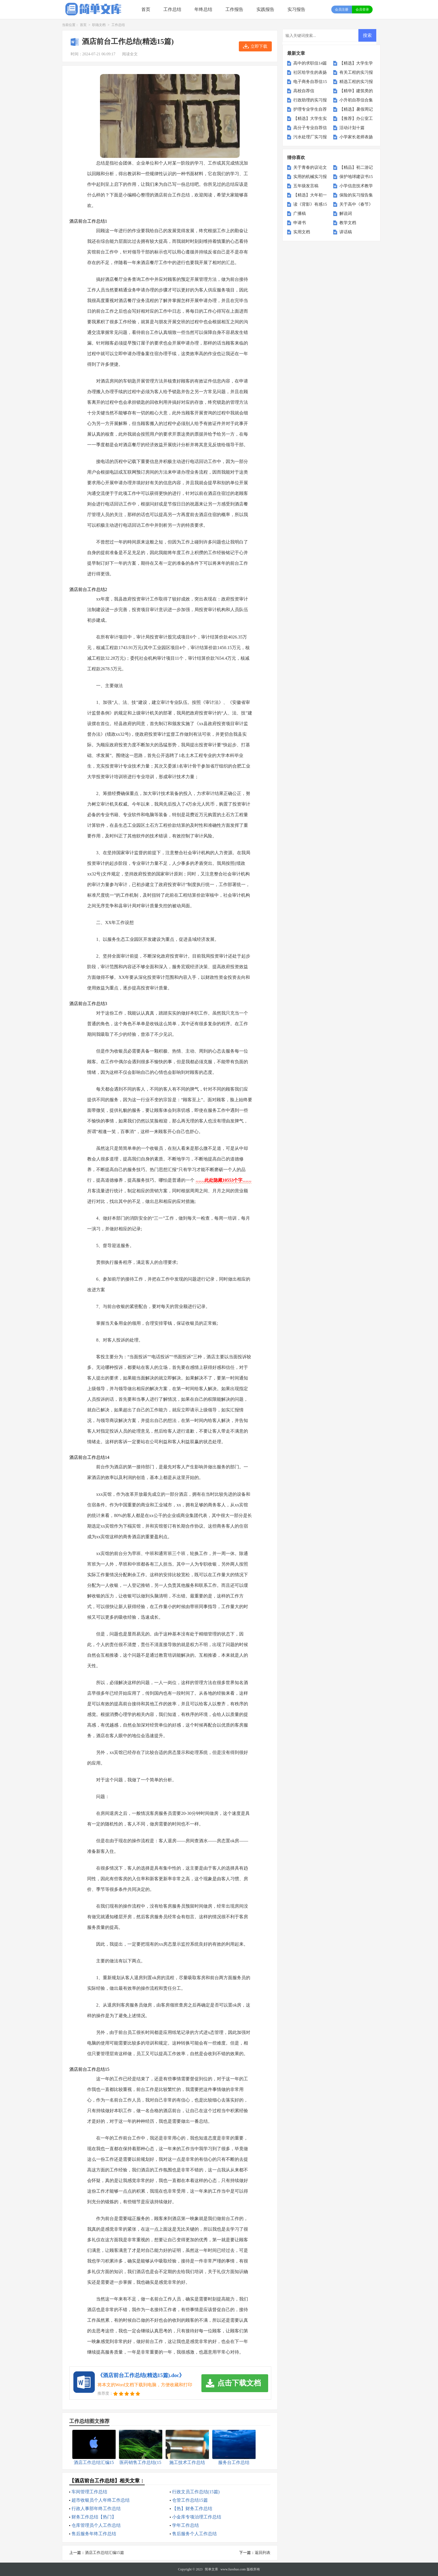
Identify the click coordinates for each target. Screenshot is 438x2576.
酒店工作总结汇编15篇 (104, 2553)
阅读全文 (130, 54)
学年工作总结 (185, 2525)
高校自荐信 (303, 91)
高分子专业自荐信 (310, 127)
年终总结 (203, 9)
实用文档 (301, 232)
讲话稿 (345, 232)
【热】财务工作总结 (192, 2508)
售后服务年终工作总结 (94, 2533)
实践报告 (265, 9)
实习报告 (296, 9)
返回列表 (262, 2553)
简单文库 (211, 2569)
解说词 (345, 213)
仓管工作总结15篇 (190, 2500)
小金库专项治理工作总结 (196, 2517)
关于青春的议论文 (310, 167)
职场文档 (99, 25)
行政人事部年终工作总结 (96, 2508)
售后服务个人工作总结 (194, 2533)
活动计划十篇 (352, 127)
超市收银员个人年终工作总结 (101, 2500)
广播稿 (299, 213)
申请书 (299, 222)
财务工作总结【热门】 (94, 2517)
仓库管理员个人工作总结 (96, 2525)
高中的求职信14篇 (310, 63)
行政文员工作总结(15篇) (196, 2491)
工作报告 (234, 9)
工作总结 (172, 9)
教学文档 (347, 222)
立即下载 (259, 46)
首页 (145, 9)
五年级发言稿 (305, 186)
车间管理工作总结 (89, 2491)
